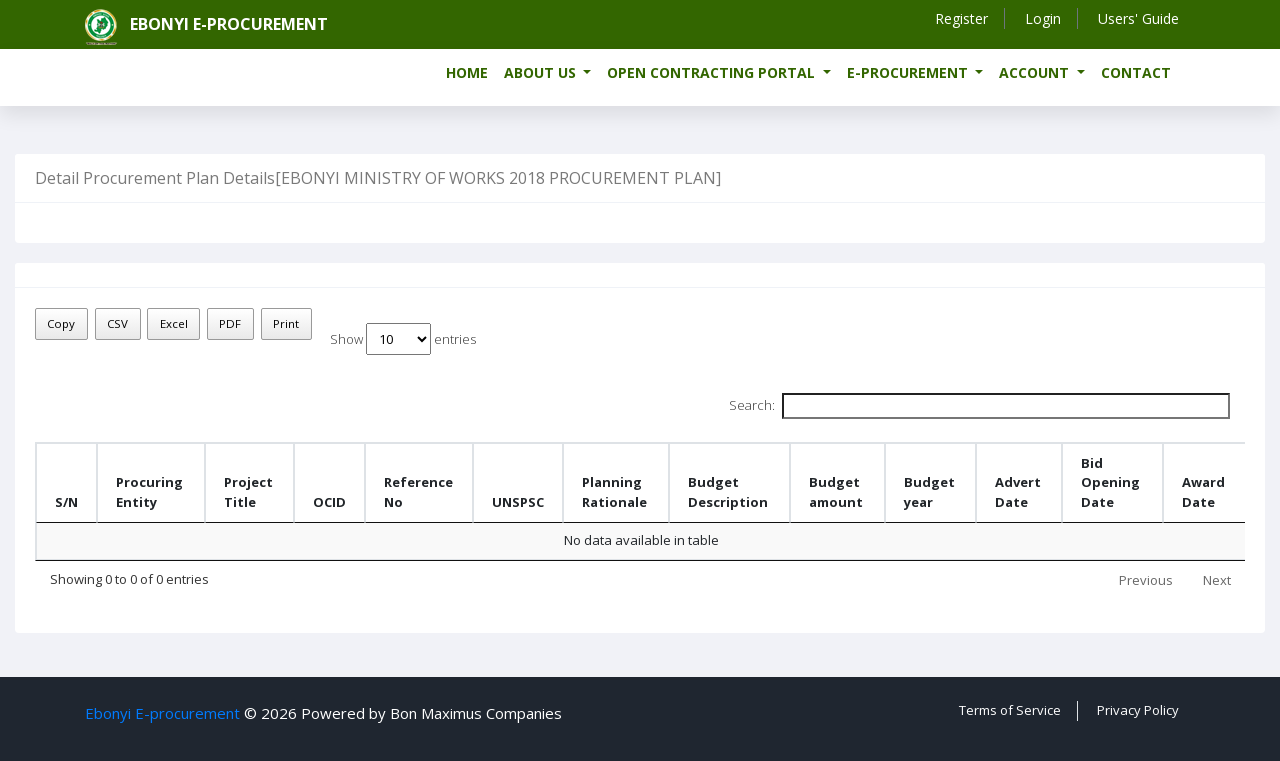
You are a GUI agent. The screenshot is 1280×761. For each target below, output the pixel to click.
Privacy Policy (1138, 710)
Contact (1136, 72)
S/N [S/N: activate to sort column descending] (66, 502)
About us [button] (542, 72)
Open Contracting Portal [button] (713, 72)
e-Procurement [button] (909, 72)
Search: (979, 406)
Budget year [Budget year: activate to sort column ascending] (929, 492)
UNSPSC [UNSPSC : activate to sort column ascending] (518, 502)
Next (1217, 580)
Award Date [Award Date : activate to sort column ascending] (1203, 492)
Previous (1146, 580)
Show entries (403, 339)
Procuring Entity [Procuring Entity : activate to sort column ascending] (149, 492)
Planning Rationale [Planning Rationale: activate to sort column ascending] (614, 492)
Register (961, 18)
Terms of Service (1010, 710)
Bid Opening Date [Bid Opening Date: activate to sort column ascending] (1110, 482)
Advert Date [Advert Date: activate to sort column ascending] (1018, 492)
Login (1043, 18)
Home (467, 72)
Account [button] (1036, 72)
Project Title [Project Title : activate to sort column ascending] (248, 492)
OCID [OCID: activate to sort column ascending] (329, 502)
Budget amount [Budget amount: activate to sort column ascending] (836, 492)
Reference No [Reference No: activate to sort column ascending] (418, 492)
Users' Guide (1138, 18)
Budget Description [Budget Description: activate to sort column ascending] (728, 492)
